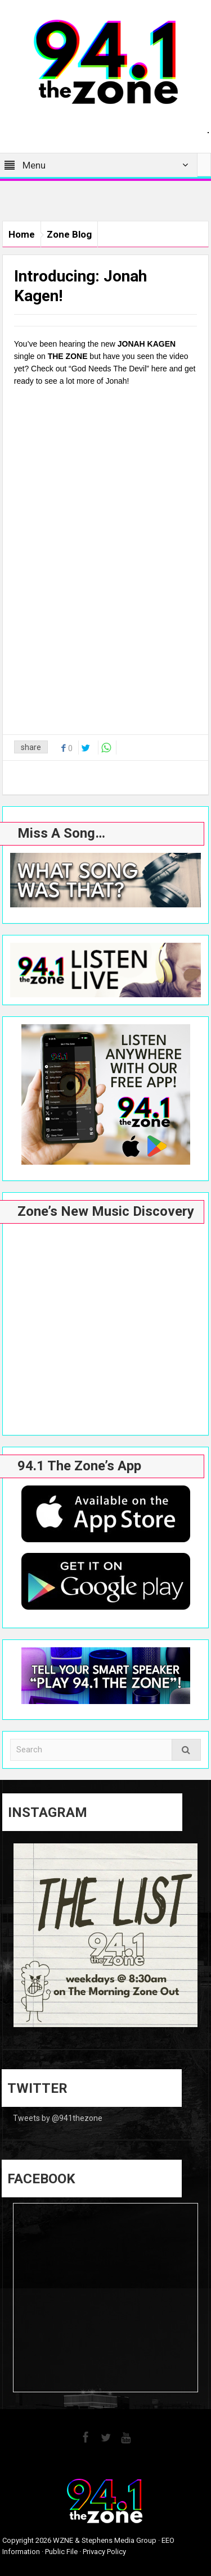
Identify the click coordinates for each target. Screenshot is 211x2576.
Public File (61, 2551)
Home (21, 234)
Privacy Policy (104, 2551)
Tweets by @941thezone (57, 2118)
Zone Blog (69, 234)
